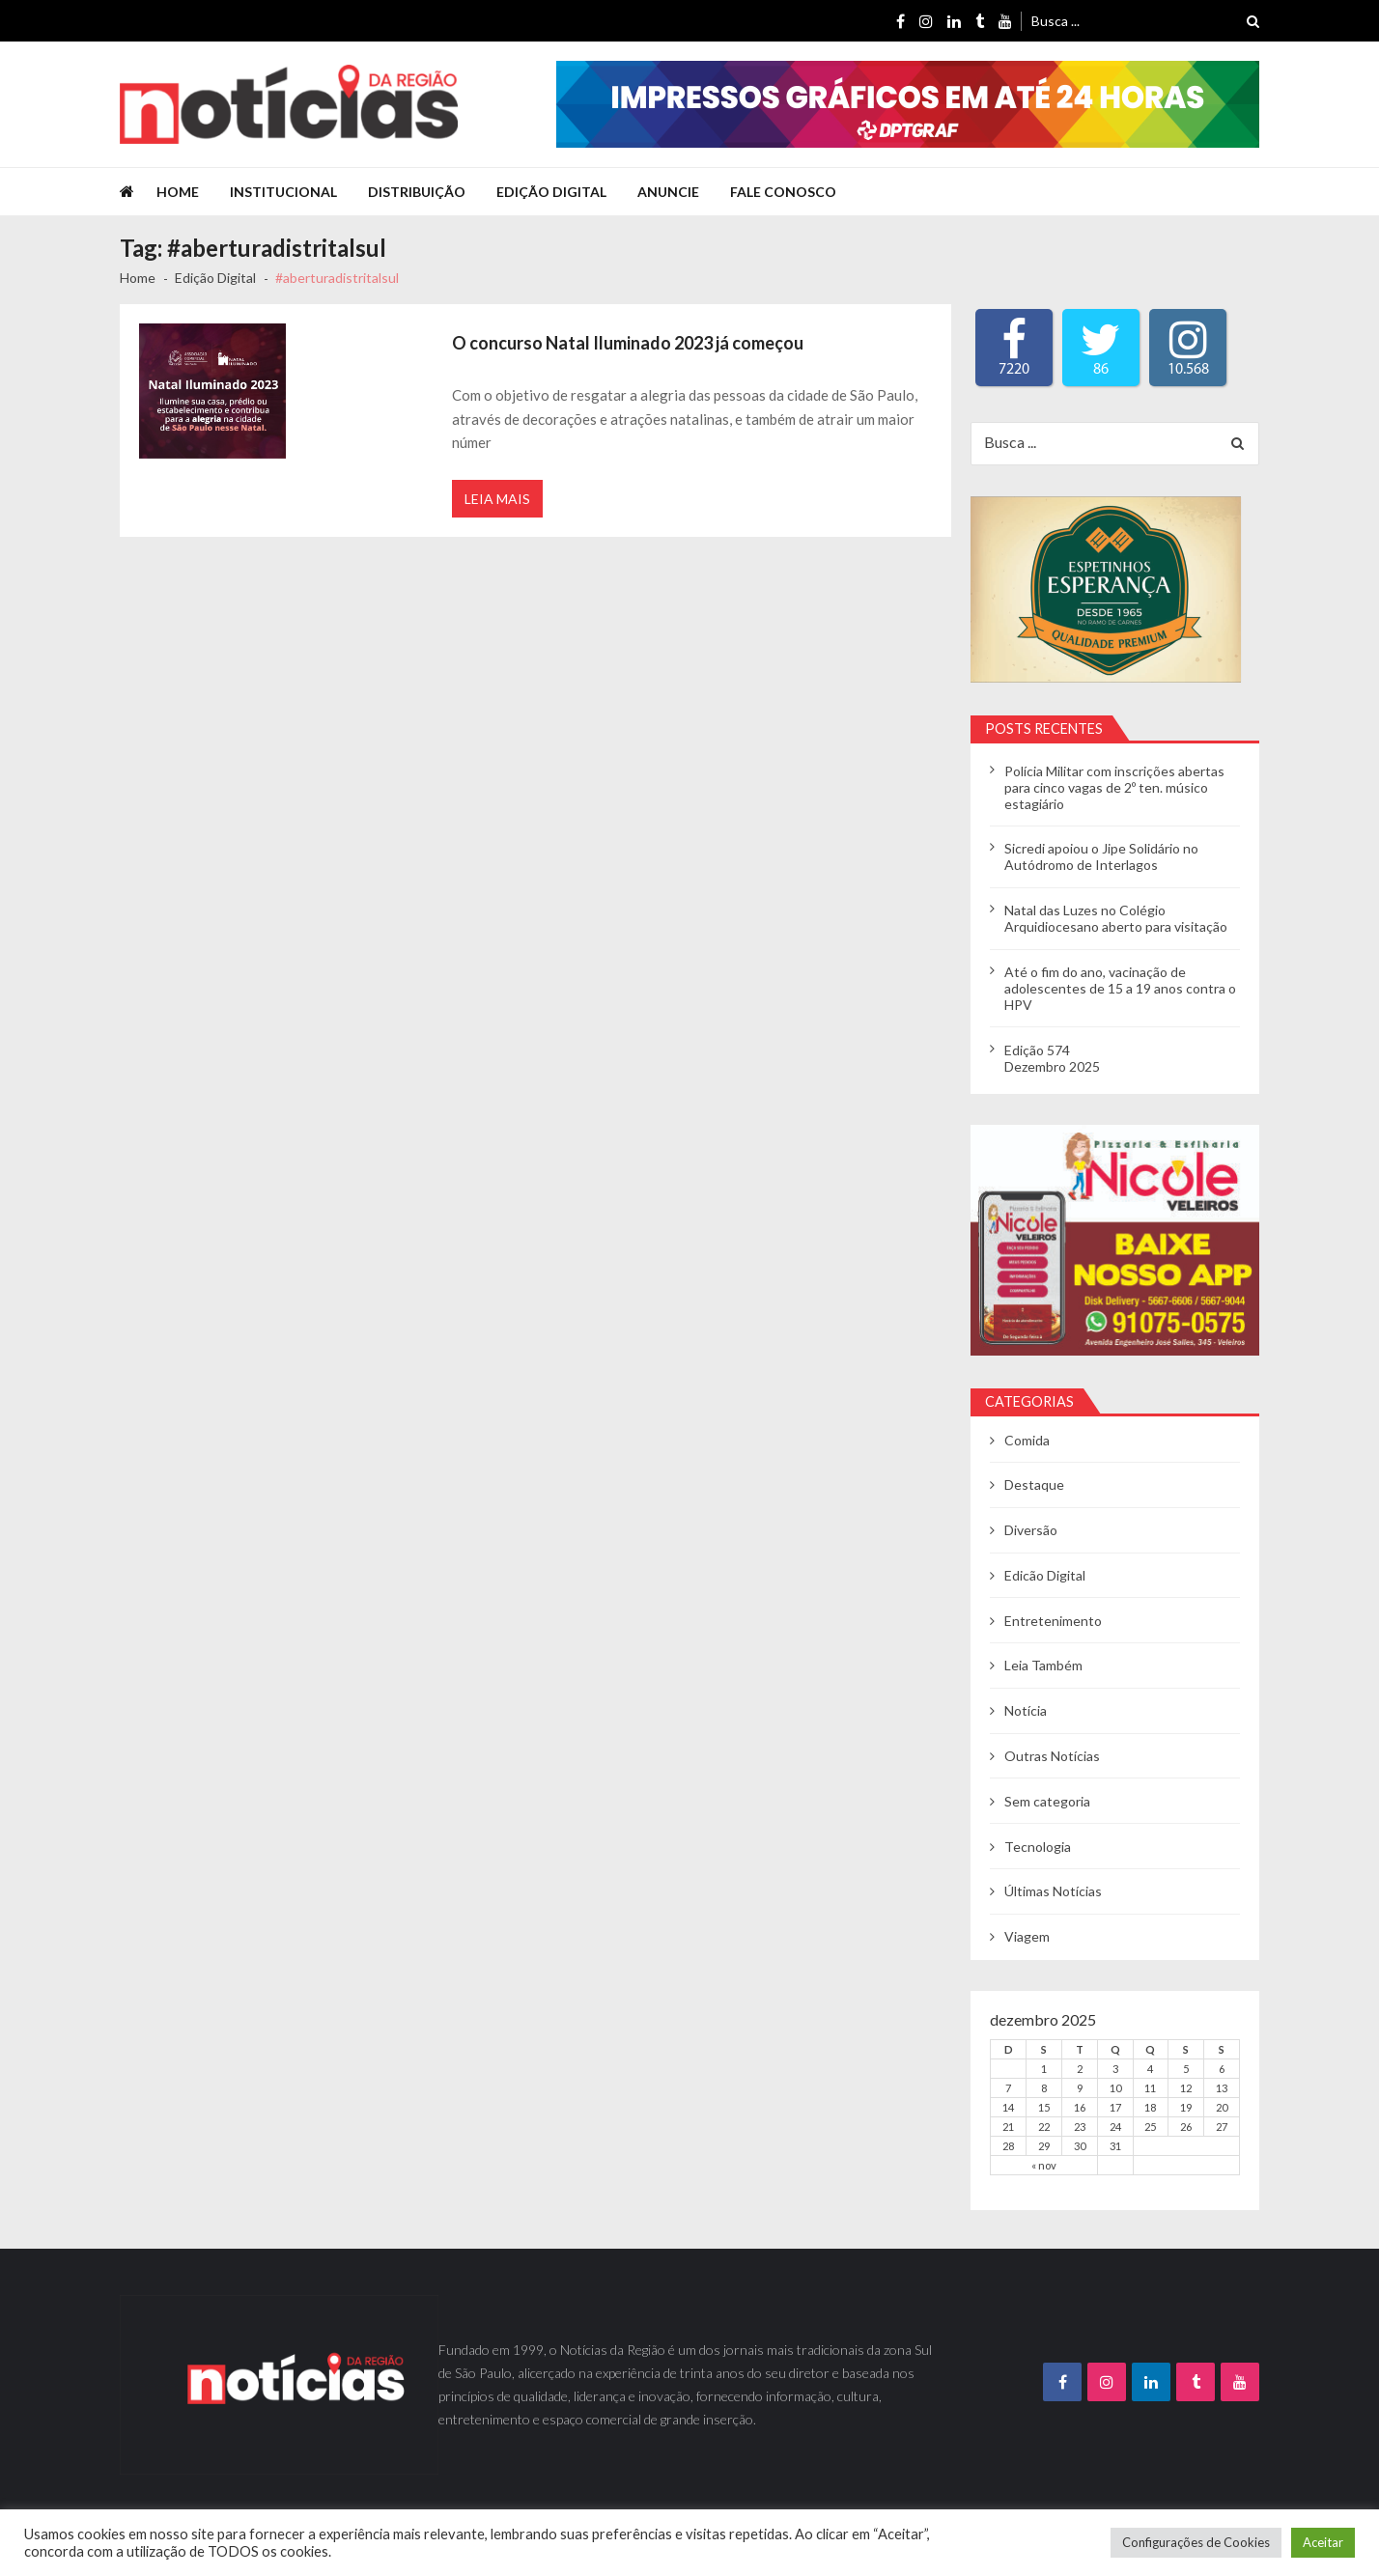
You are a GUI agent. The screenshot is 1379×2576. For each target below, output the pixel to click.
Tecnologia (1037, 1846)
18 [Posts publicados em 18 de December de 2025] (1150, 2107)
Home (177, 191)
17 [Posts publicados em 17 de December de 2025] (1115, 2107)
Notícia (1025, 1710)
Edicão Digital (1044, 1575)
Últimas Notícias (1053, 1891)
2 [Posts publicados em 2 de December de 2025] (1080, 2068)
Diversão (1030, 1530)
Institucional (283, 191)
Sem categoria (1047, 1801)
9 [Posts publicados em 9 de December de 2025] (1080, 2088)
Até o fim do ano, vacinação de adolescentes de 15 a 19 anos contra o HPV (1120, 988)
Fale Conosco (783, 191)
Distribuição (416, 191)
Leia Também (1043, 1665)
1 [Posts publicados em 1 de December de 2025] (1044, 2068)
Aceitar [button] (1323, 2542)
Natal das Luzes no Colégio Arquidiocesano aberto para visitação (1115, 918)
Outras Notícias (1052, 1756)
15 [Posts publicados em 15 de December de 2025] (1044, 2107)
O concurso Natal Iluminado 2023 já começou (627, 342)
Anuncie (668, 191)
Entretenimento (1053, 1620)
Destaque (1034, 1484)
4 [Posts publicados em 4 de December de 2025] (1150, 2068)
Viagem (1027, 1936)
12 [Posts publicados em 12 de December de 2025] (1186, 2088)
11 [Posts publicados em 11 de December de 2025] (1150, 2088)
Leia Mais (497, 498)
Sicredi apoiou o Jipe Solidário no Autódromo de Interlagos (1101, 856)
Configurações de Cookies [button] (1196, 2542)
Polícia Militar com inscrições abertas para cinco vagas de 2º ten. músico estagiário (1114, 787)
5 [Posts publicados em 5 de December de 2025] (1186, 2068)
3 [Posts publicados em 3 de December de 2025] (1115, 2068)
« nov (1043, 2165)
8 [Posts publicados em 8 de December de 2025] (1044, 2088)
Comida (1027, 1440)
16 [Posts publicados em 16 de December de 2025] (1079, 2107)
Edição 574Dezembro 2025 (1052, 1058)
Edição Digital (551, 191)
